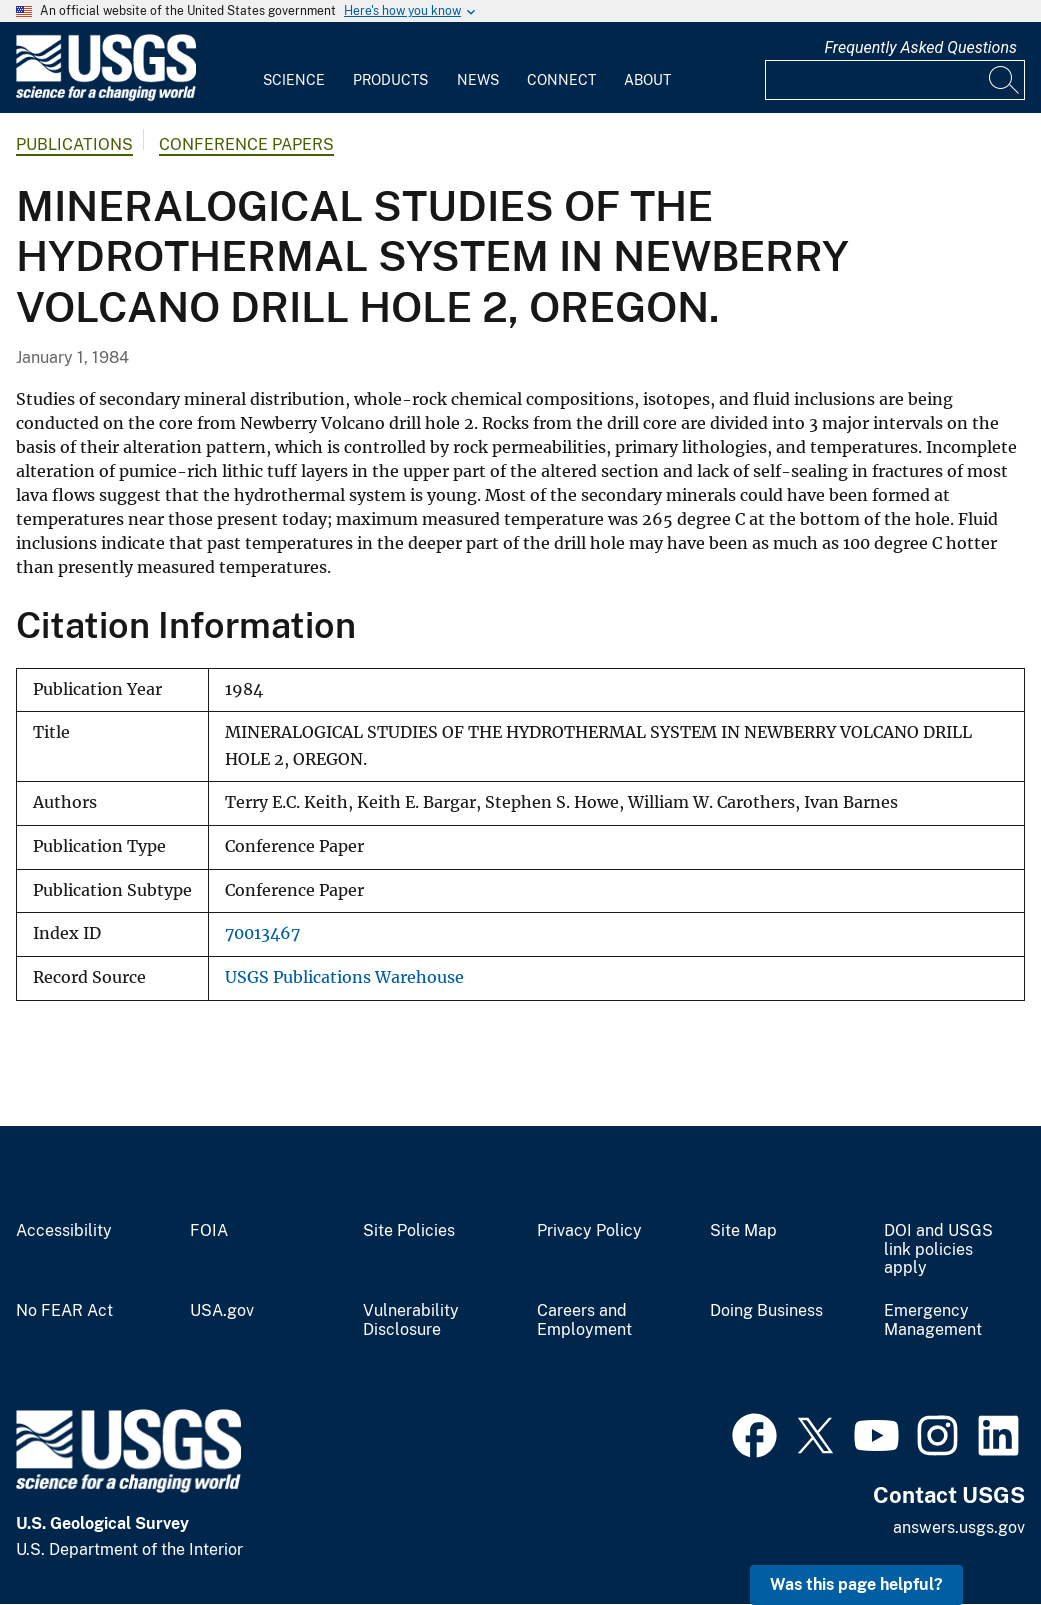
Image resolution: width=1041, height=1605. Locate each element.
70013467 (262, 933)
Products (390, 80)
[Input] (895, 80)
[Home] (106, 96)
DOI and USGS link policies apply (938, 1250)
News (478, 80)
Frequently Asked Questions (920, 47)
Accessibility (64, 1231)
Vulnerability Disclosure (411, 1320)
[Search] (1005, 80)
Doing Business (766, 1311)
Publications (74, 144)
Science (294, 80)
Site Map (743, 1231)
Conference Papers (246, 144)
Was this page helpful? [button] (856, 1584)
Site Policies (409, 1231)
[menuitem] (294, 68)
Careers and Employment (584, 1320)
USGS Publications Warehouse (344, 977)
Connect (561, 80)
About (647, 80)
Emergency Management (933, 1320)
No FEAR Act (64, 1311)
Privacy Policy (589, 1231)
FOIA (209, 1231)
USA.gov (222, 1311)
